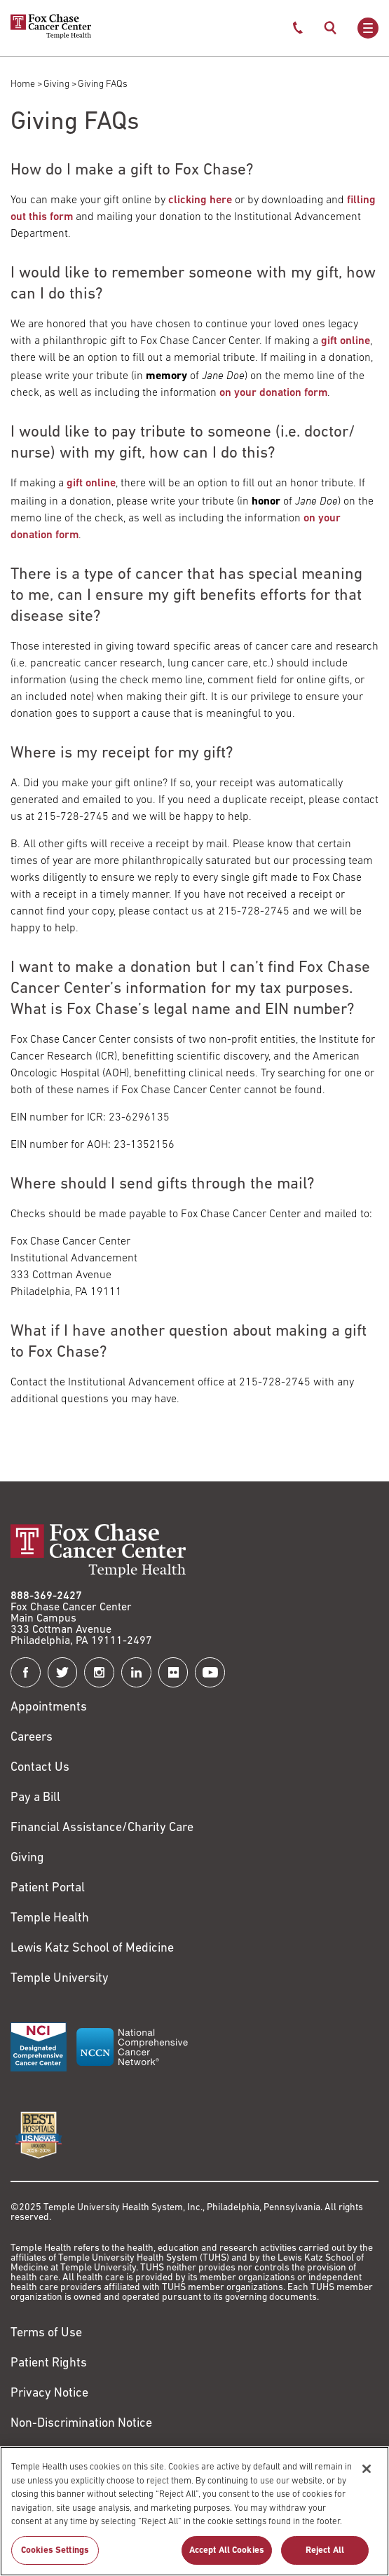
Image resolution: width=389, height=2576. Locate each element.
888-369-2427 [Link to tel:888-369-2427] (46, 1596)
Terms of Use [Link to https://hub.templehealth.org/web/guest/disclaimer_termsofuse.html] (46, 2333)
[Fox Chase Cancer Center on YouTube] (210, 1672)
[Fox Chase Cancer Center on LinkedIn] (136, 1672)
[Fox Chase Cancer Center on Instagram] (99, 1672)
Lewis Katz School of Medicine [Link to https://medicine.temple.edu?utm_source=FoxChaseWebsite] (92, 1948)
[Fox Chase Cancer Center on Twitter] (63, 1672)
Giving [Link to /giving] (27, 1858)
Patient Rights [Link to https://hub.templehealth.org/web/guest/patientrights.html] (49, 2363)
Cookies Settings (55, 2557)
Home (23, 84)
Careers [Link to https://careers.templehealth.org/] (32, 1737)
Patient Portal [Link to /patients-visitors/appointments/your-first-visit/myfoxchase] (48, 1888)
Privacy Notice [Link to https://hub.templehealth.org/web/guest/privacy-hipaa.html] (49, 2393)
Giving (56, 84)
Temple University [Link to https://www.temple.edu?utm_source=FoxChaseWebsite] (60, 1978)
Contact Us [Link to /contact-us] (40, 1767)
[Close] (366, 2475)
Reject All (325, 2557)
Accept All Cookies (226, 2557)
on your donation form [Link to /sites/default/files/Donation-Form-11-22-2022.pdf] (273, 393)
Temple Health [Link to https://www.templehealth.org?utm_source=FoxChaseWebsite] (50, 1918)
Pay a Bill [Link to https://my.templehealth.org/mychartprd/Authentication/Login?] (35, 1797)
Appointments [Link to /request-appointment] (49, 1707)
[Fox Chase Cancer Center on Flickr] (173, 1672)
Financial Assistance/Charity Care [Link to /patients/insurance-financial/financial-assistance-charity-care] (102, 1828)
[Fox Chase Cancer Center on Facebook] (26, 1672)
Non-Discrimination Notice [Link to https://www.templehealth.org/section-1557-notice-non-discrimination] (81, 2423)
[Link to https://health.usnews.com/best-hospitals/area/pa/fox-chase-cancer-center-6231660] (39, 2135)
